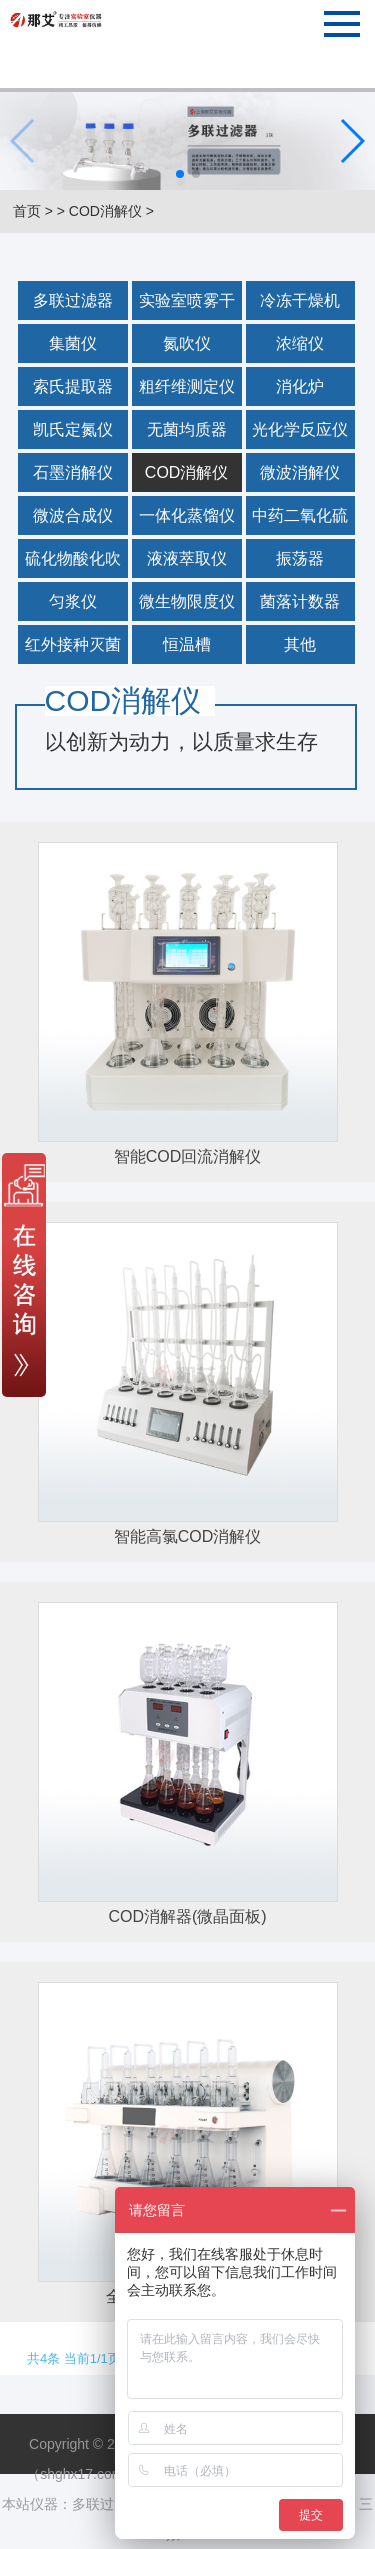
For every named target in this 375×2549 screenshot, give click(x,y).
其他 (300, 644)
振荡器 (300, 558)
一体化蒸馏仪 (187, 515)
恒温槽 (187, 644)
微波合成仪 (73, 515)
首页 (27, 211)
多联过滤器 (73, 300)
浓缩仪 (300, 343)
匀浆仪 (73, 601)
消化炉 (300, 386)
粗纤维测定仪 (187, 386)
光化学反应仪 (300, 429)
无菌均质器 (187, 429)
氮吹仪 (187, 343)
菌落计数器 (300, 601)
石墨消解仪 (73, 472)
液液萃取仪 (187, 558)
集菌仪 (73, 343)
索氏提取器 (73, 386)
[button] (180, 174)
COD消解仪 (105, 211)
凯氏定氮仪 (73, 429)
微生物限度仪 (187, 601)
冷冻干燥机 (300, 300)
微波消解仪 (300, 472)
